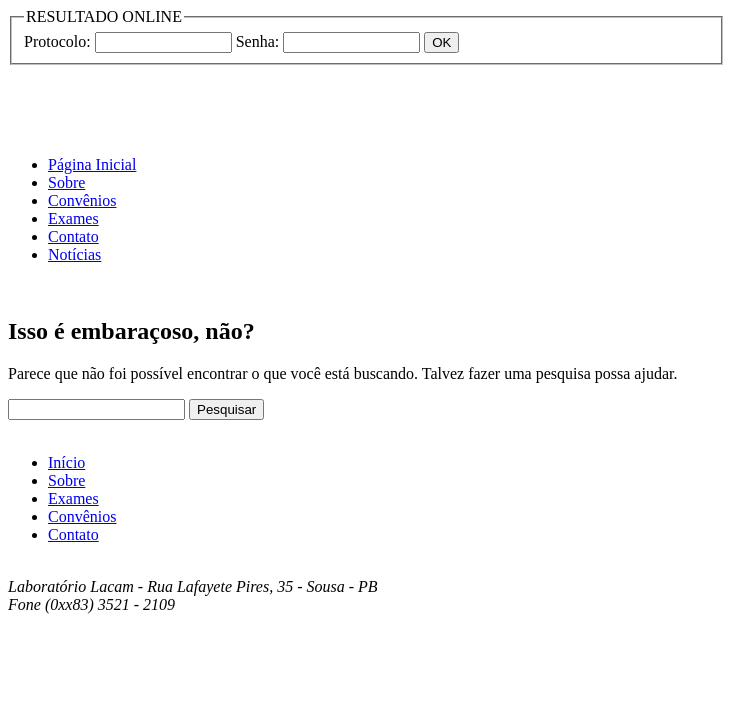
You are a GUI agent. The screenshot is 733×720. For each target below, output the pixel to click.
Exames (73, 218)
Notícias (74, 254)
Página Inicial (92, 164)
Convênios (82, 200)
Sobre (66, 182)
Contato (73, 236)
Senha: (258, 41)
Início (66, 462)
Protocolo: (57, 41)
